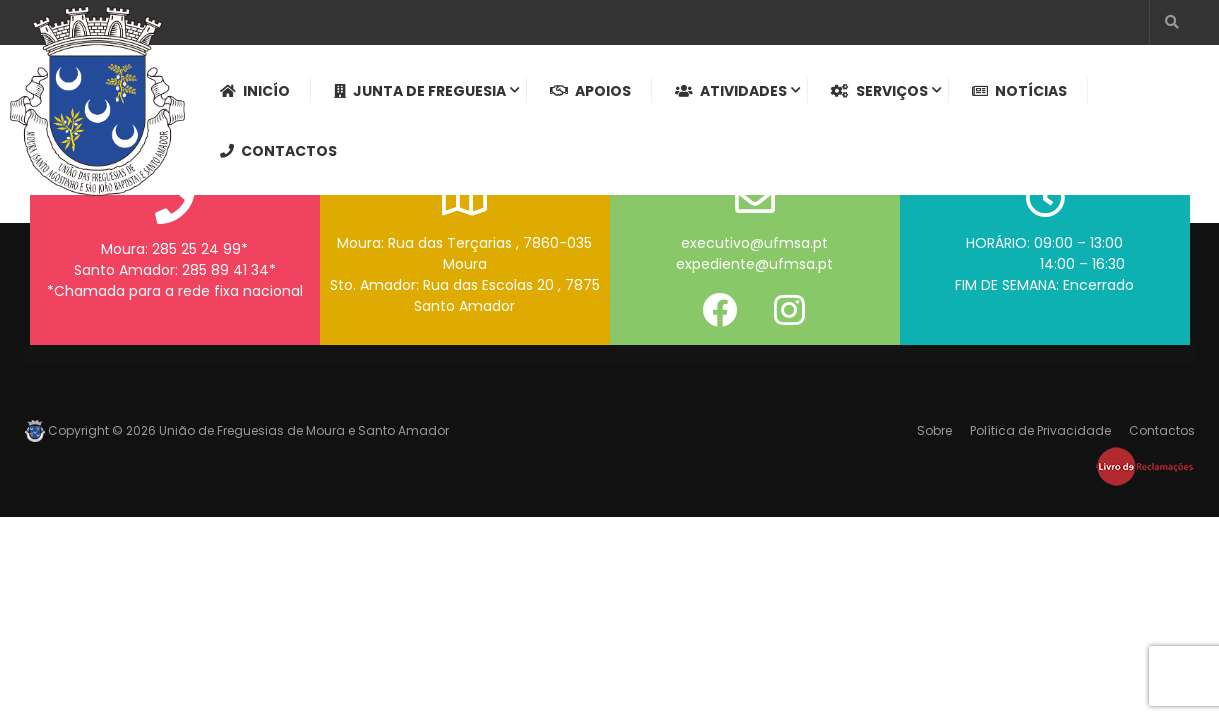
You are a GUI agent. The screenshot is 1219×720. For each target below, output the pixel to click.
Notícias (1019, 91)
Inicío (255, 91)
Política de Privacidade (1040, 430)
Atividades (731, 91)
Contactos (278, 151)
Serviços (879, 91)
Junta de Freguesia (420, 91)
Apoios (590, 91)
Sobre (934, 430)
